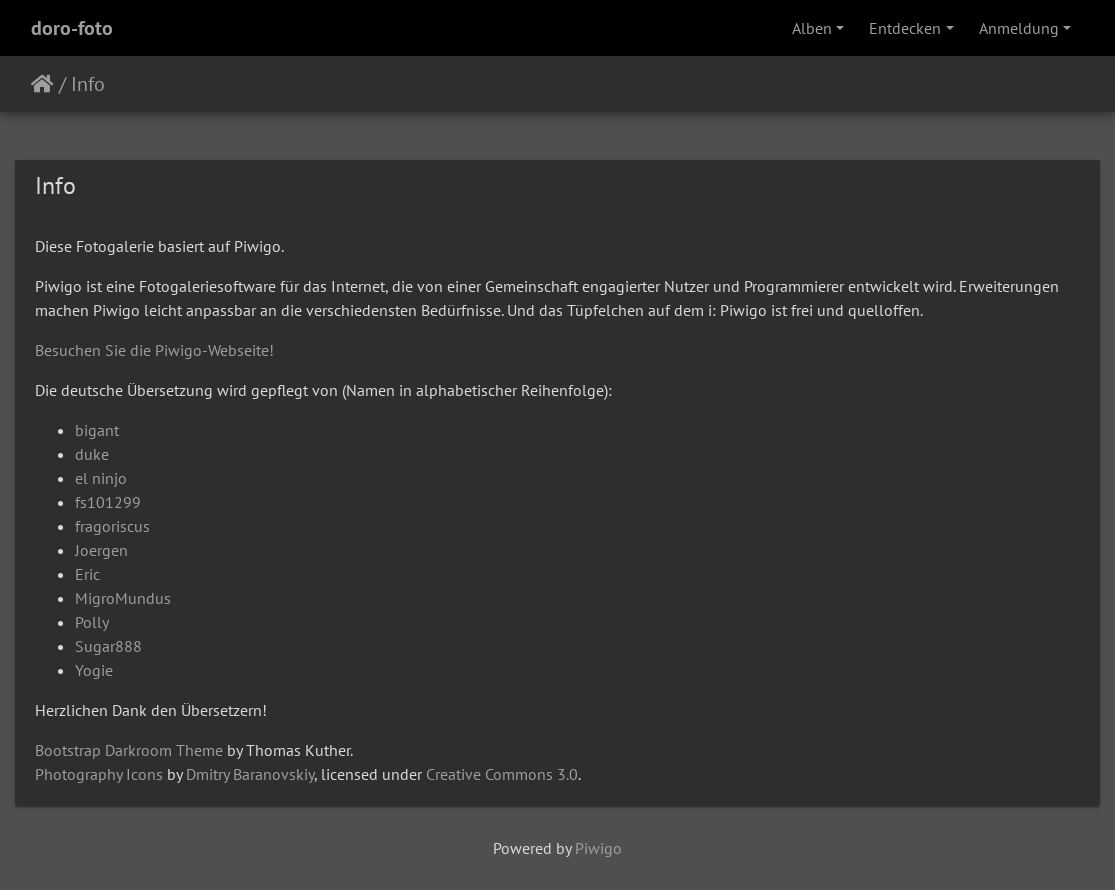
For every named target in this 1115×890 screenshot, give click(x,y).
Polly (92, 622)
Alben (812, 28)
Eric (87, 574)
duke (92, 454)
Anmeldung (1019, 28)
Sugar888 (108, 646)
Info (88, 84)
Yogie (94, 670)
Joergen (101, 550)
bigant (97, 430)
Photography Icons (99, 774)
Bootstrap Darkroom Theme (129, 750)
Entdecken (905, 28)
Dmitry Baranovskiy (250, 774)
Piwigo (598, 848)
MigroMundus (123, 598)
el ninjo (101, 478)
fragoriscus (112, 526)
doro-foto (72, 28)
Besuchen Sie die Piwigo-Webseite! (154, 350)
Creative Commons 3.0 (502, 774)
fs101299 (108, 502)
